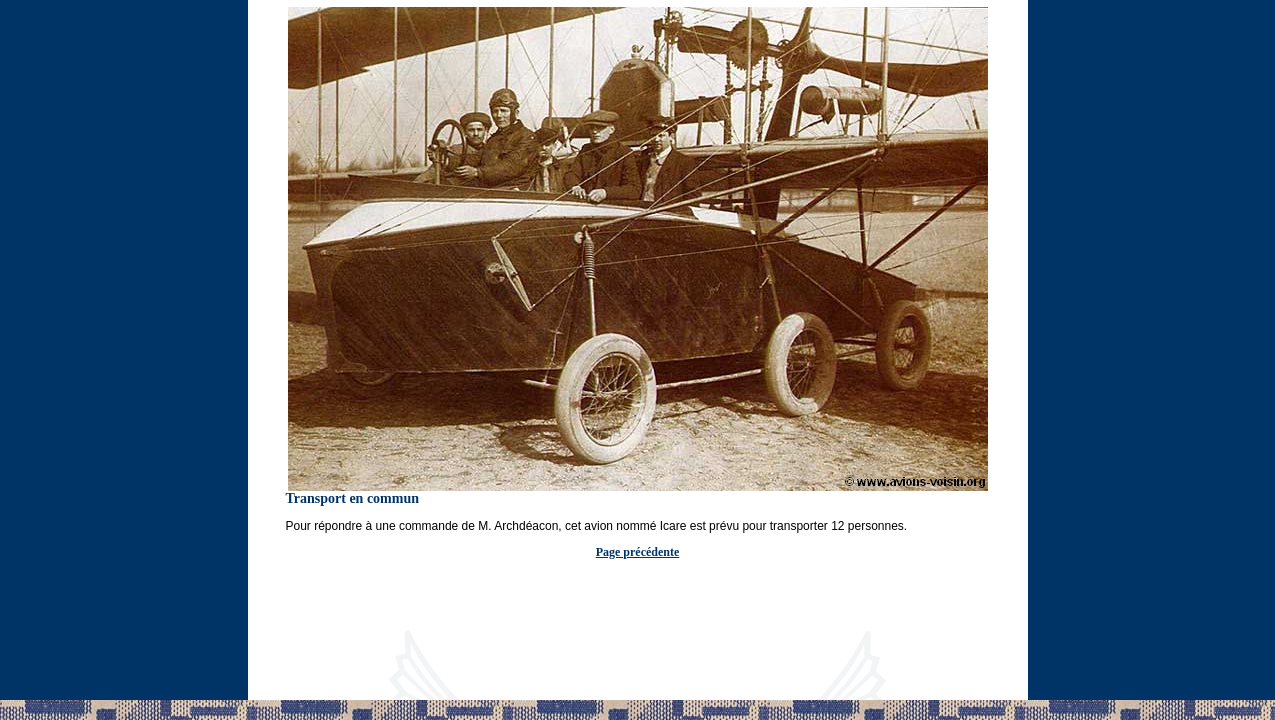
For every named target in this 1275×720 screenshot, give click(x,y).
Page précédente (638, 552)
